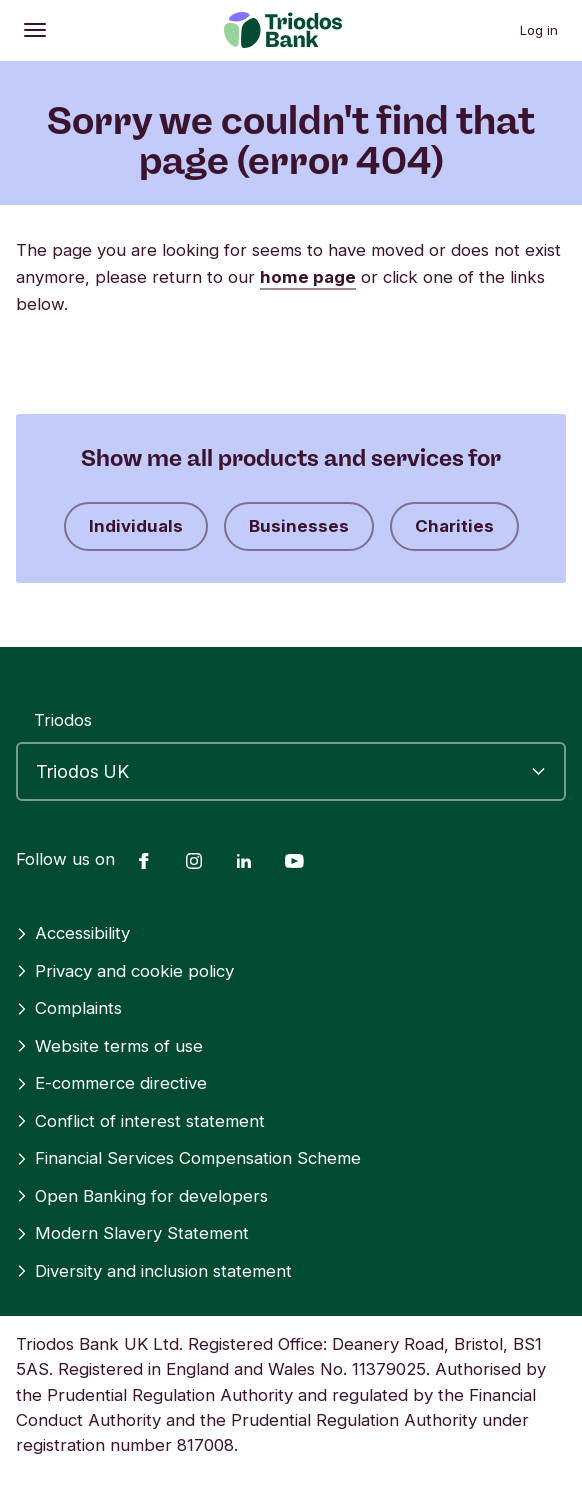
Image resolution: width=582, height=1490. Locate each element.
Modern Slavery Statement (132, 1233)
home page (308, 277)
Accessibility (73, 933)
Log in (539, 30)
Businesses (299, 526)
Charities (454, 526)
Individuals (136, 526)
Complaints (69, 1008)
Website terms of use (109, 1046)
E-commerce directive (111, 1083)
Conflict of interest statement (140, 1121)
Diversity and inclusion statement (154, 1271)
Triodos (63, 720)
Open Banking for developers (142, 1196)
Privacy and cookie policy (125, 971)
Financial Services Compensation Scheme (188, 1158)
